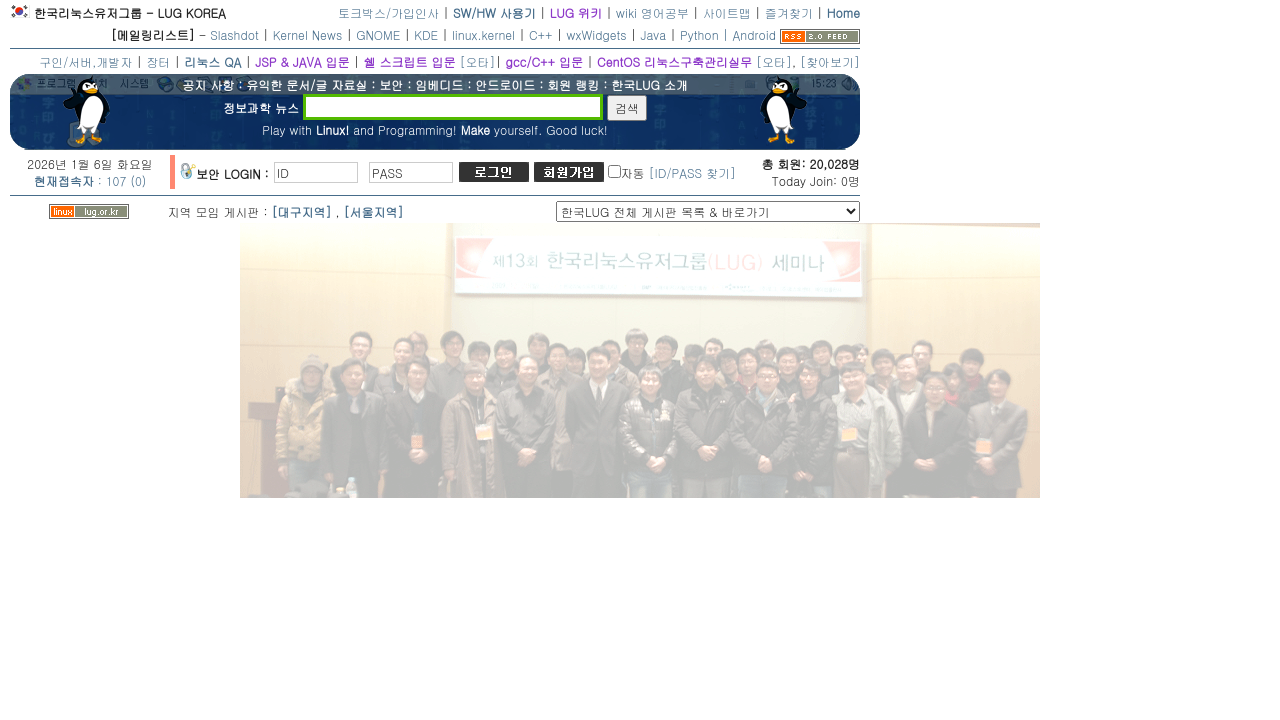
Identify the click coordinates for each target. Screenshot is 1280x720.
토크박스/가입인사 (388, 12)
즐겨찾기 (789, 12)
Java (654, 34)
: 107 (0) (90, 180)
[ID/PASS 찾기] (692, 172)
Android (754, 34)
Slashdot (234, 34)
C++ (541, 34)
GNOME (378, 34)
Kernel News (307, 34)
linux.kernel (483, 34)
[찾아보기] (830, 61)
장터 (158, 61)
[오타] (477, 61)
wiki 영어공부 (652, 12)
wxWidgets (597, 34)
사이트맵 (727, 12)
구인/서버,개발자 (85, 61)
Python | (706, 34)
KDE (426, 34)
